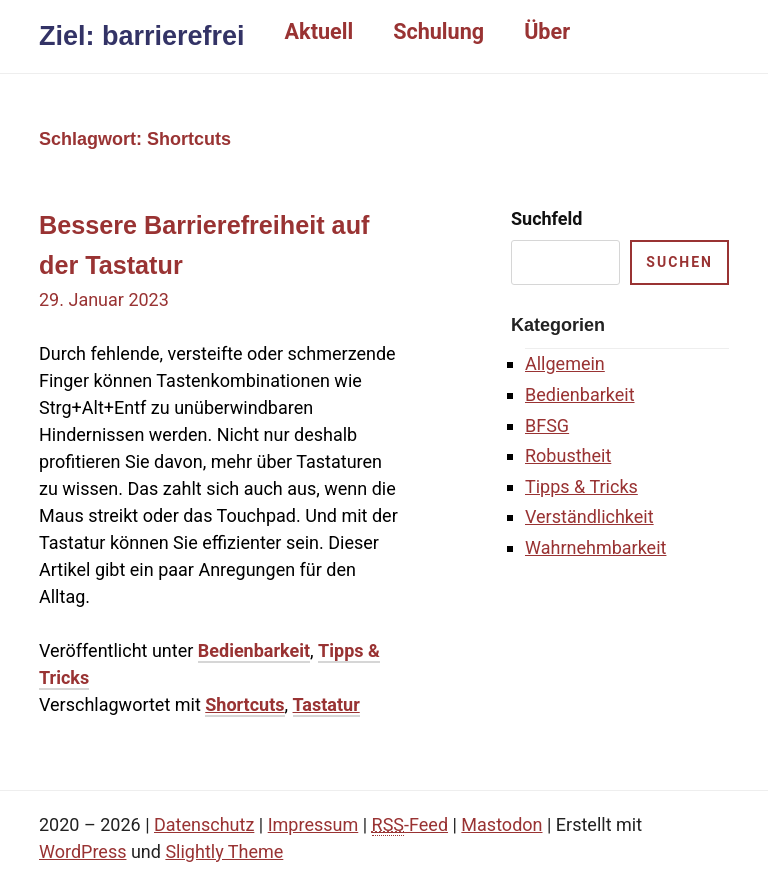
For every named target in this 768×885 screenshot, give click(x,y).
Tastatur (326, 704)
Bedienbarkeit (254, 650)
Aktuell (319, 31)
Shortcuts (244, 704)
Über (547, 31)
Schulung (438, 31)
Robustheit (568, 455)
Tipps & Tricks (581, 486)
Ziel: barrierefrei (142, 36)
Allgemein (565, 363)
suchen (679, 262)
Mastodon (501, 824)
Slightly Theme (224, 851)
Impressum (313, 824)
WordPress (82, 851)
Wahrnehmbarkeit (595, 547)
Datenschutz (204, 824)
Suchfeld (546, 218)
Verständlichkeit (589, 516)
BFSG (547, 425)
